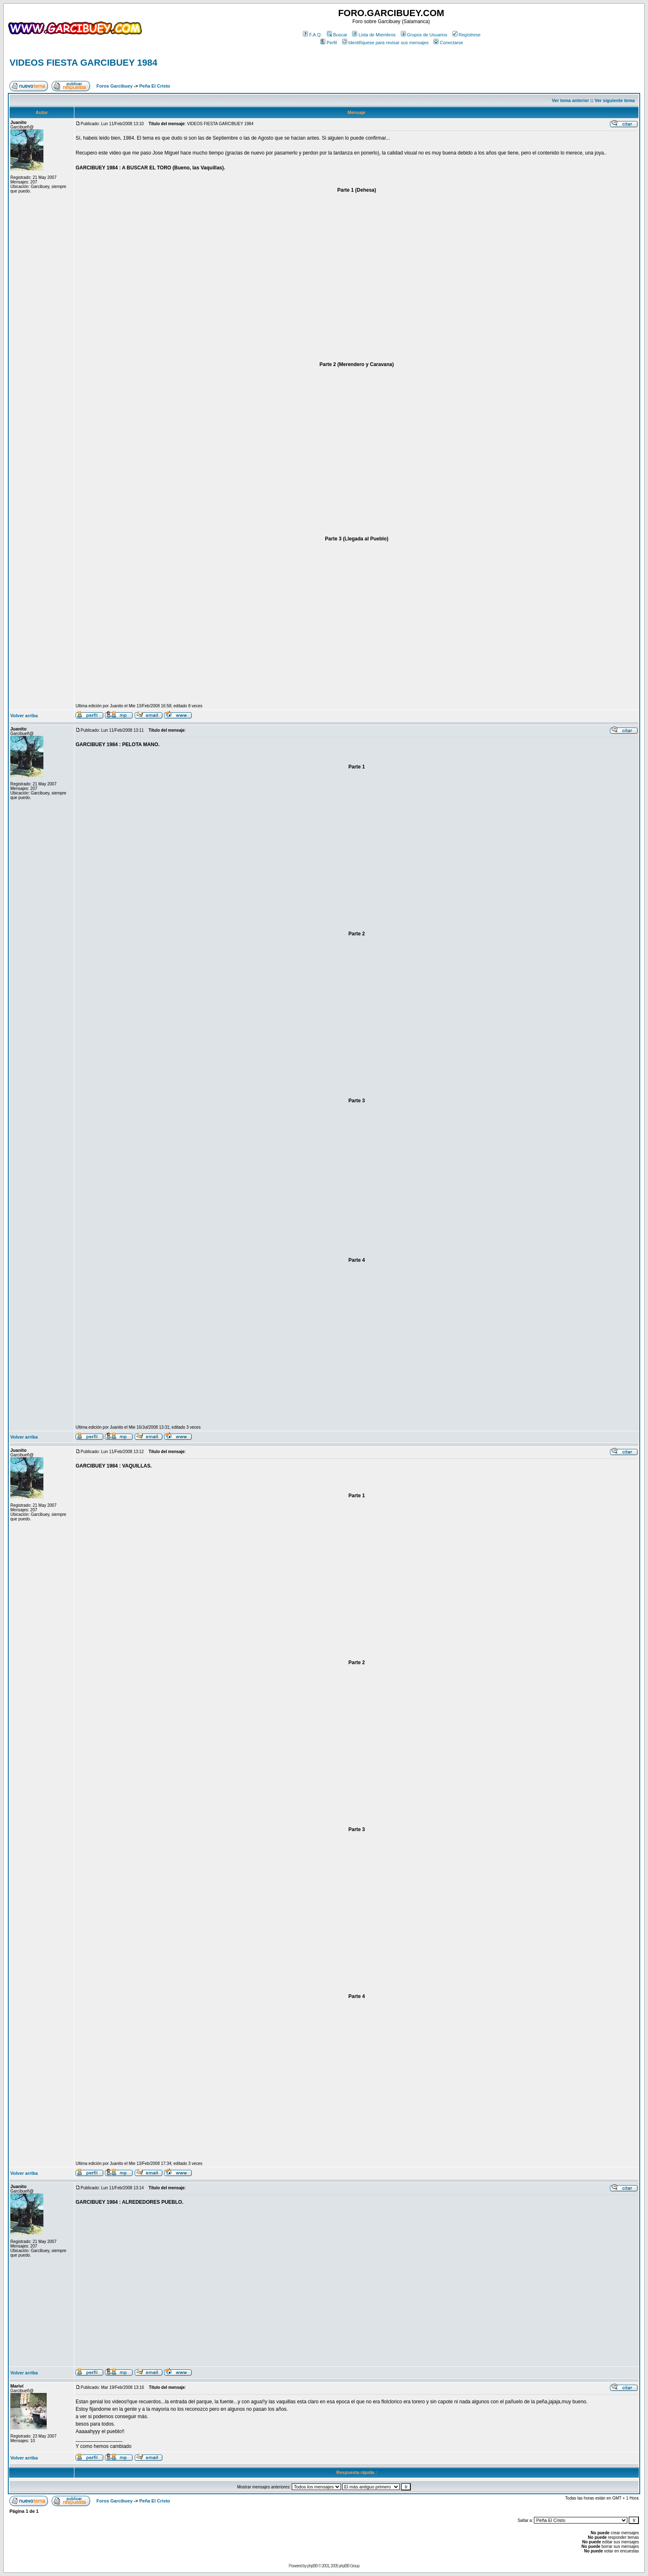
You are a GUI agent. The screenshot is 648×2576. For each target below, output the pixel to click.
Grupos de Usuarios (424, 34)
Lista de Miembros (373, 34)
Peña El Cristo (154, 85)
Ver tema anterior (570, 100)
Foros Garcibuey (114, 85)
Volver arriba (24, 715)
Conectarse (448, 42)
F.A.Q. (312, 34)
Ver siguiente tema (615, 100)
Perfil (328, 42)
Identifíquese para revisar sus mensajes (385, 42)
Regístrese (467, 34)
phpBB (312, 2566)
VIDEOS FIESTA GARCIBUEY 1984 (83, 62)
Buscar (337, 34)
